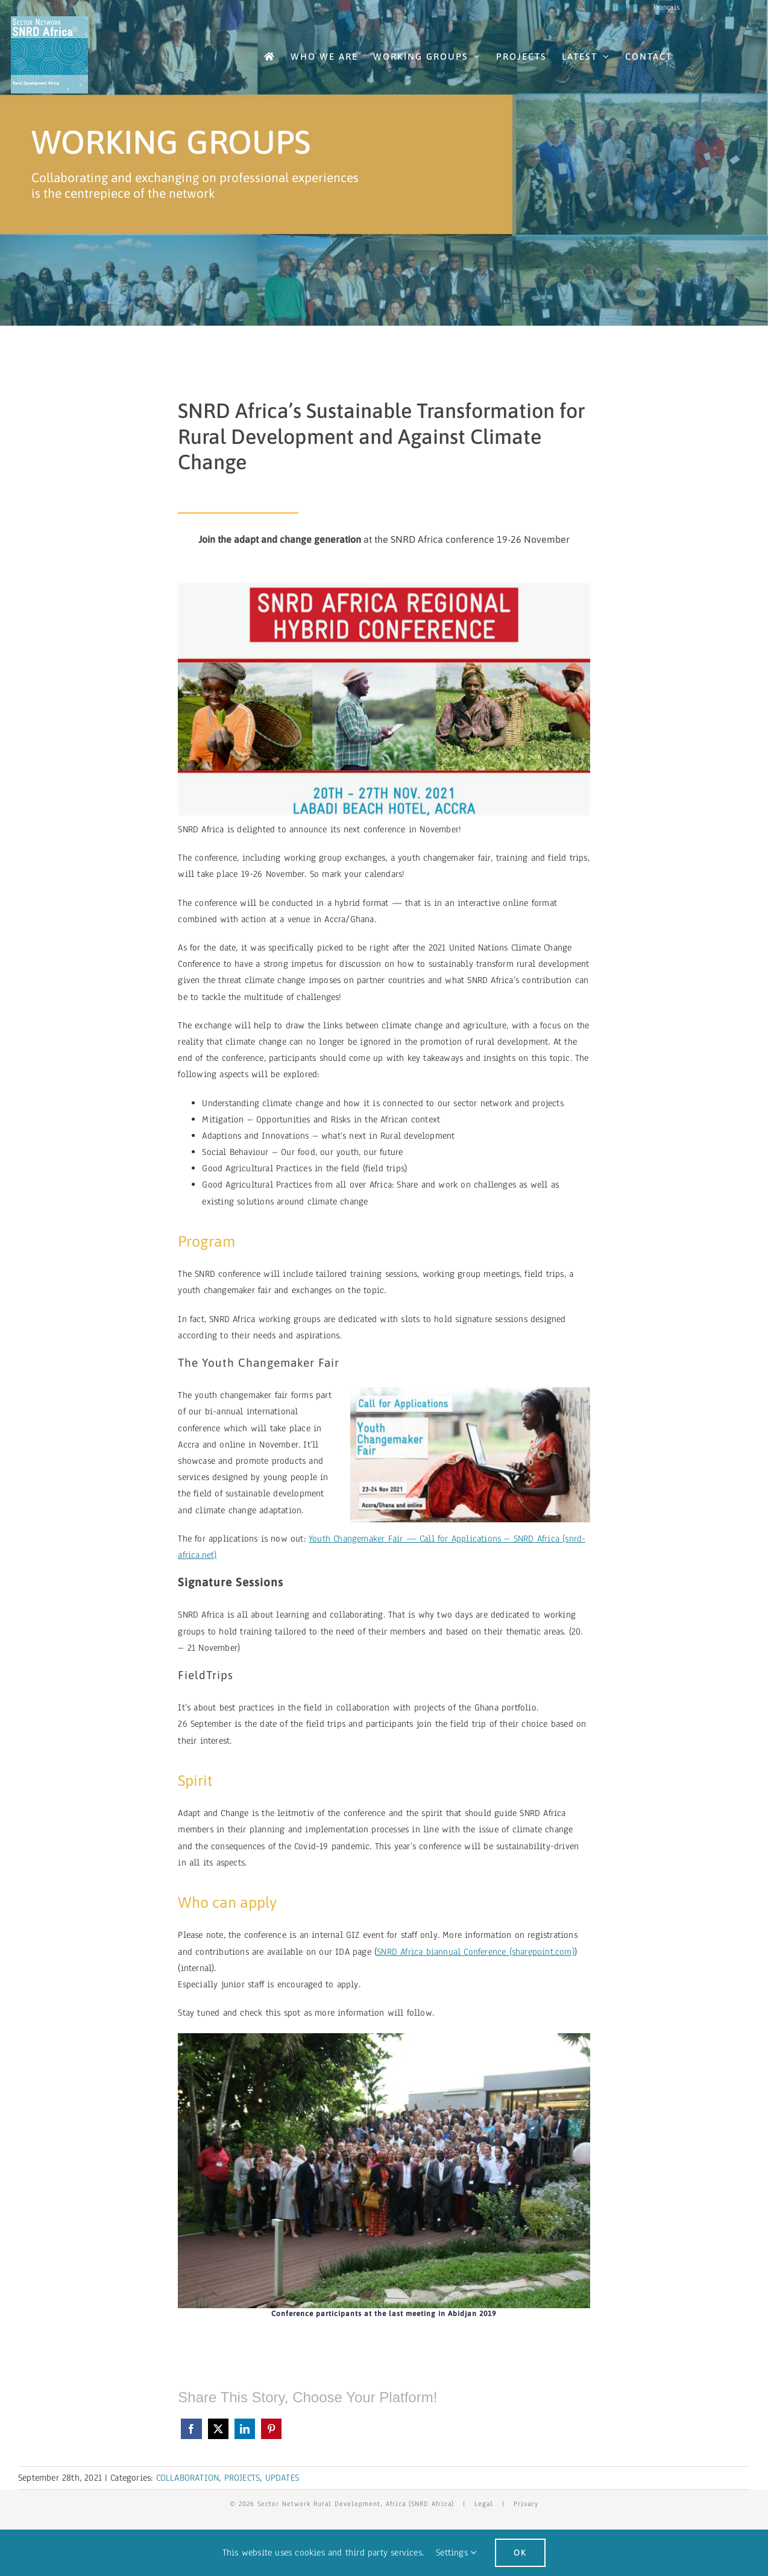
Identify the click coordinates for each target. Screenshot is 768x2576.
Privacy (526, 2503)
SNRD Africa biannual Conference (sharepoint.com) (475, 1952)
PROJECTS (242, 2478)
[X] (218, 2429)
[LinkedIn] (244, 2429)
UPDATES (282, 2478)
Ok (520, 2552)
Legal (483, 2503)
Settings (456, 2552)
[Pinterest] (271, 2429)
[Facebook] (191, 2429)
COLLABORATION (187, 2478)
